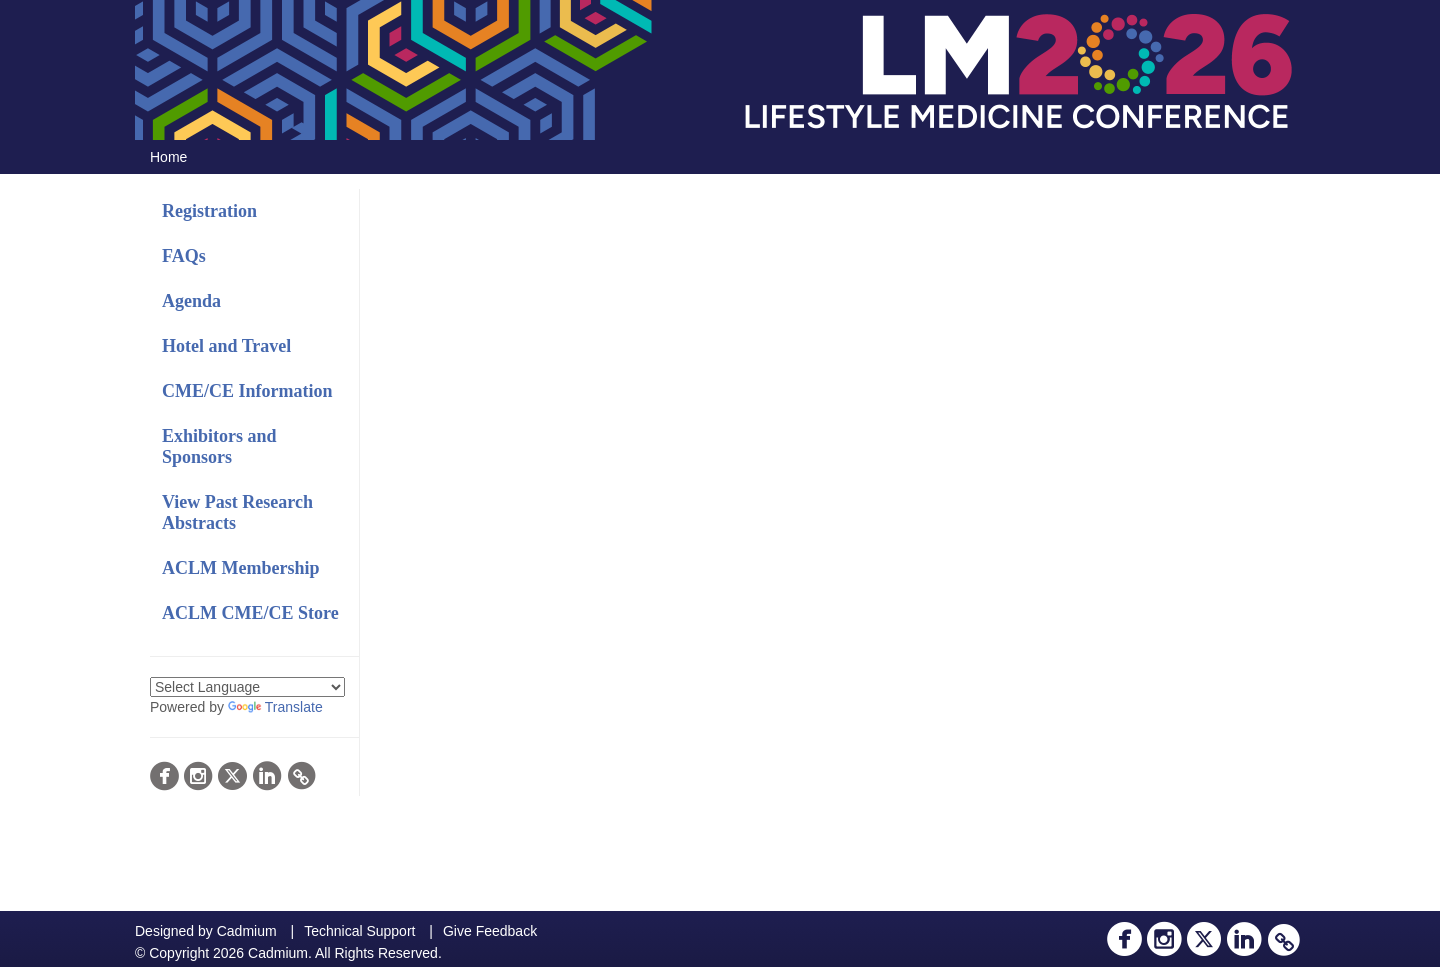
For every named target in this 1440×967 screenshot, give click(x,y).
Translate (275, 707)
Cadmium (247, 931)
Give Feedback (490, 931)
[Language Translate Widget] (247, 687)
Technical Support (359, 931)
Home (168, 157)
